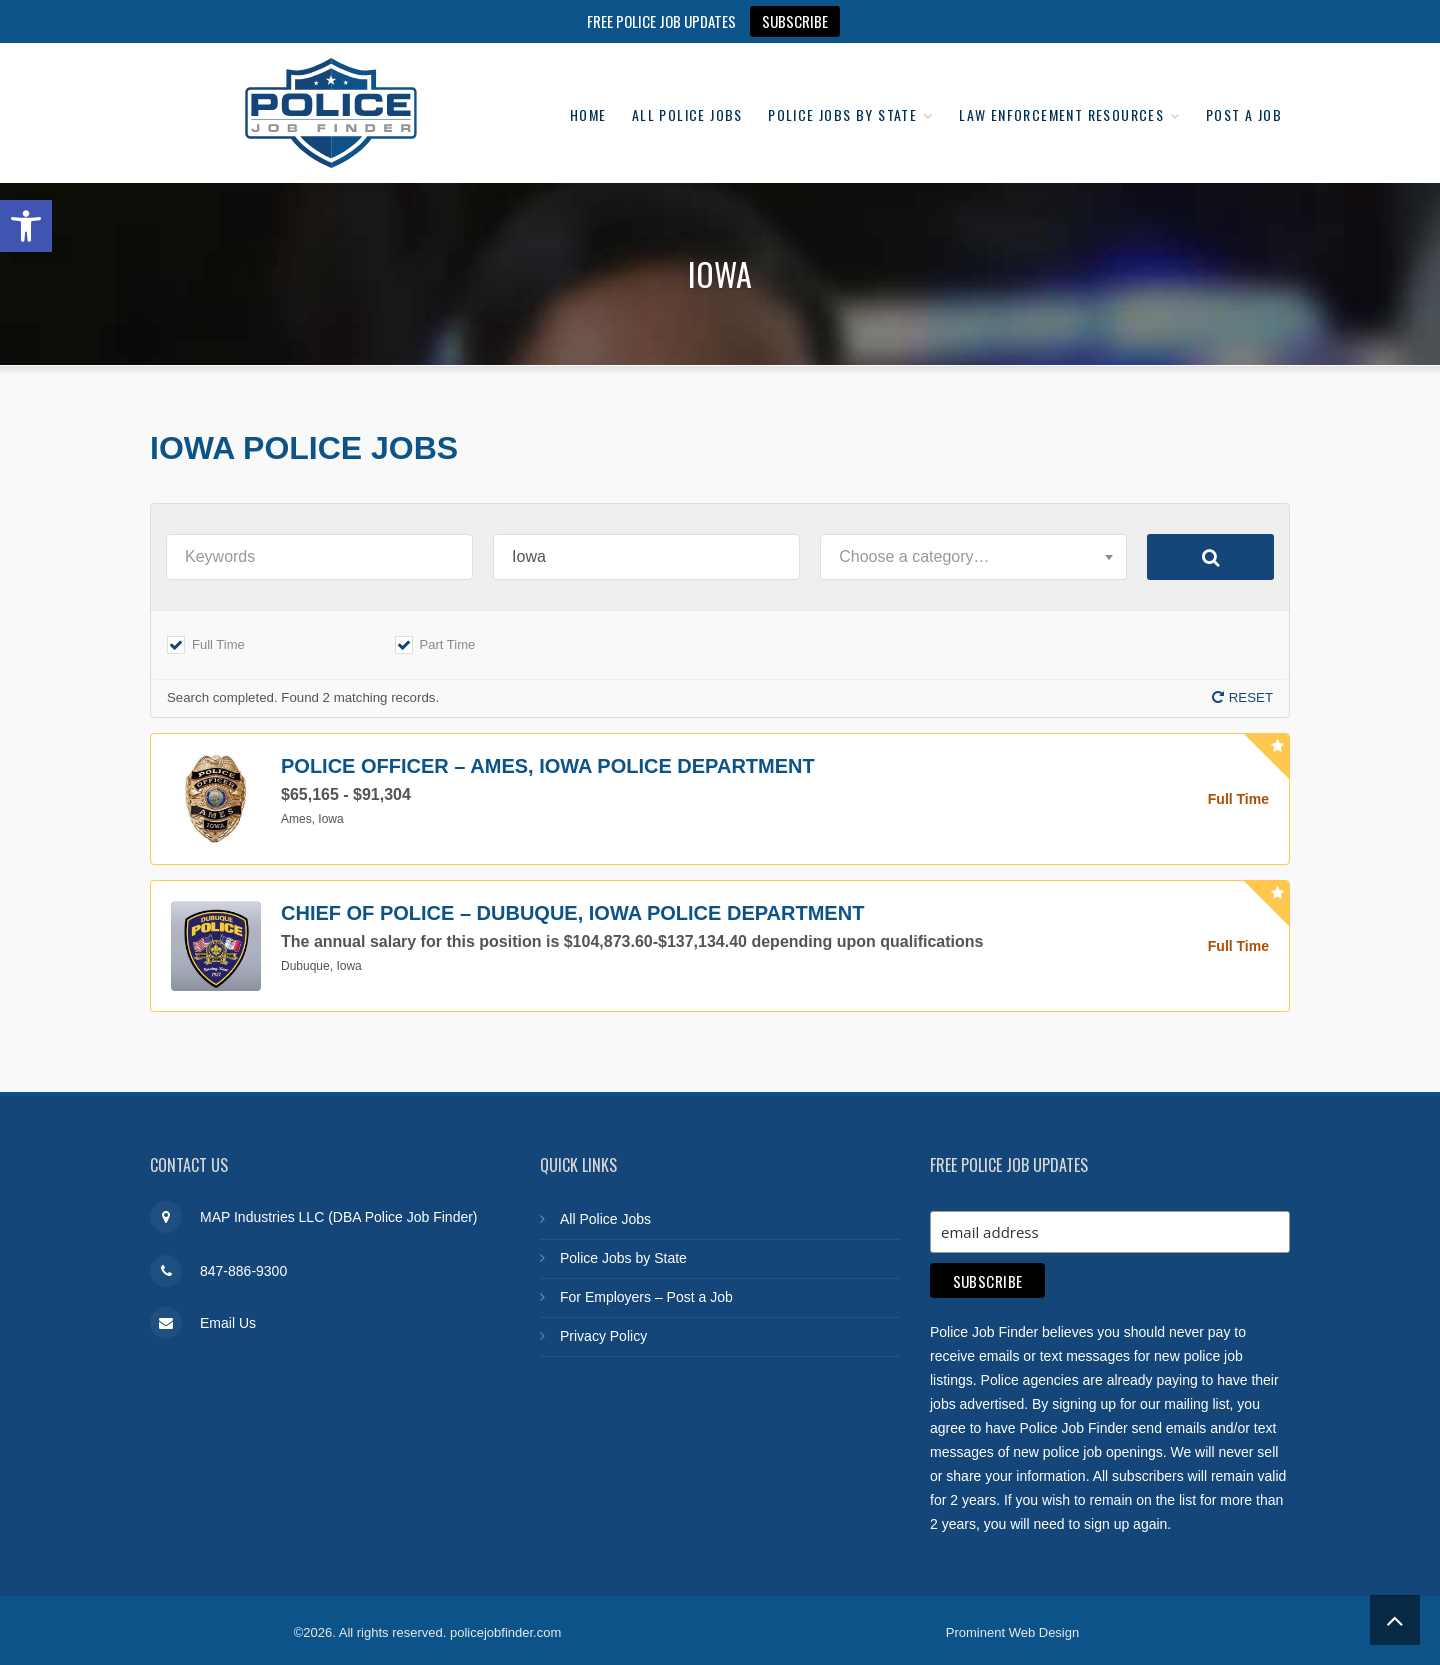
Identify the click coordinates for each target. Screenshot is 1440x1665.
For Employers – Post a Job (646, 1297)
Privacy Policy (603, 1336)
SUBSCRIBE (795, 21)
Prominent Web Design (1012, 1627)
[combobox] (973, 557)
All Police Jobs (758, 89)
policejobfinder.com (505, 1627)
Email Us (228, 1323)
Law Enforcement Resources (1157, 89)
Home (647, 89)
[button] (26, 226)
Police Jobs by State (926, 89)
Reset (1251, 697)
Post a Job (1238, 138)
